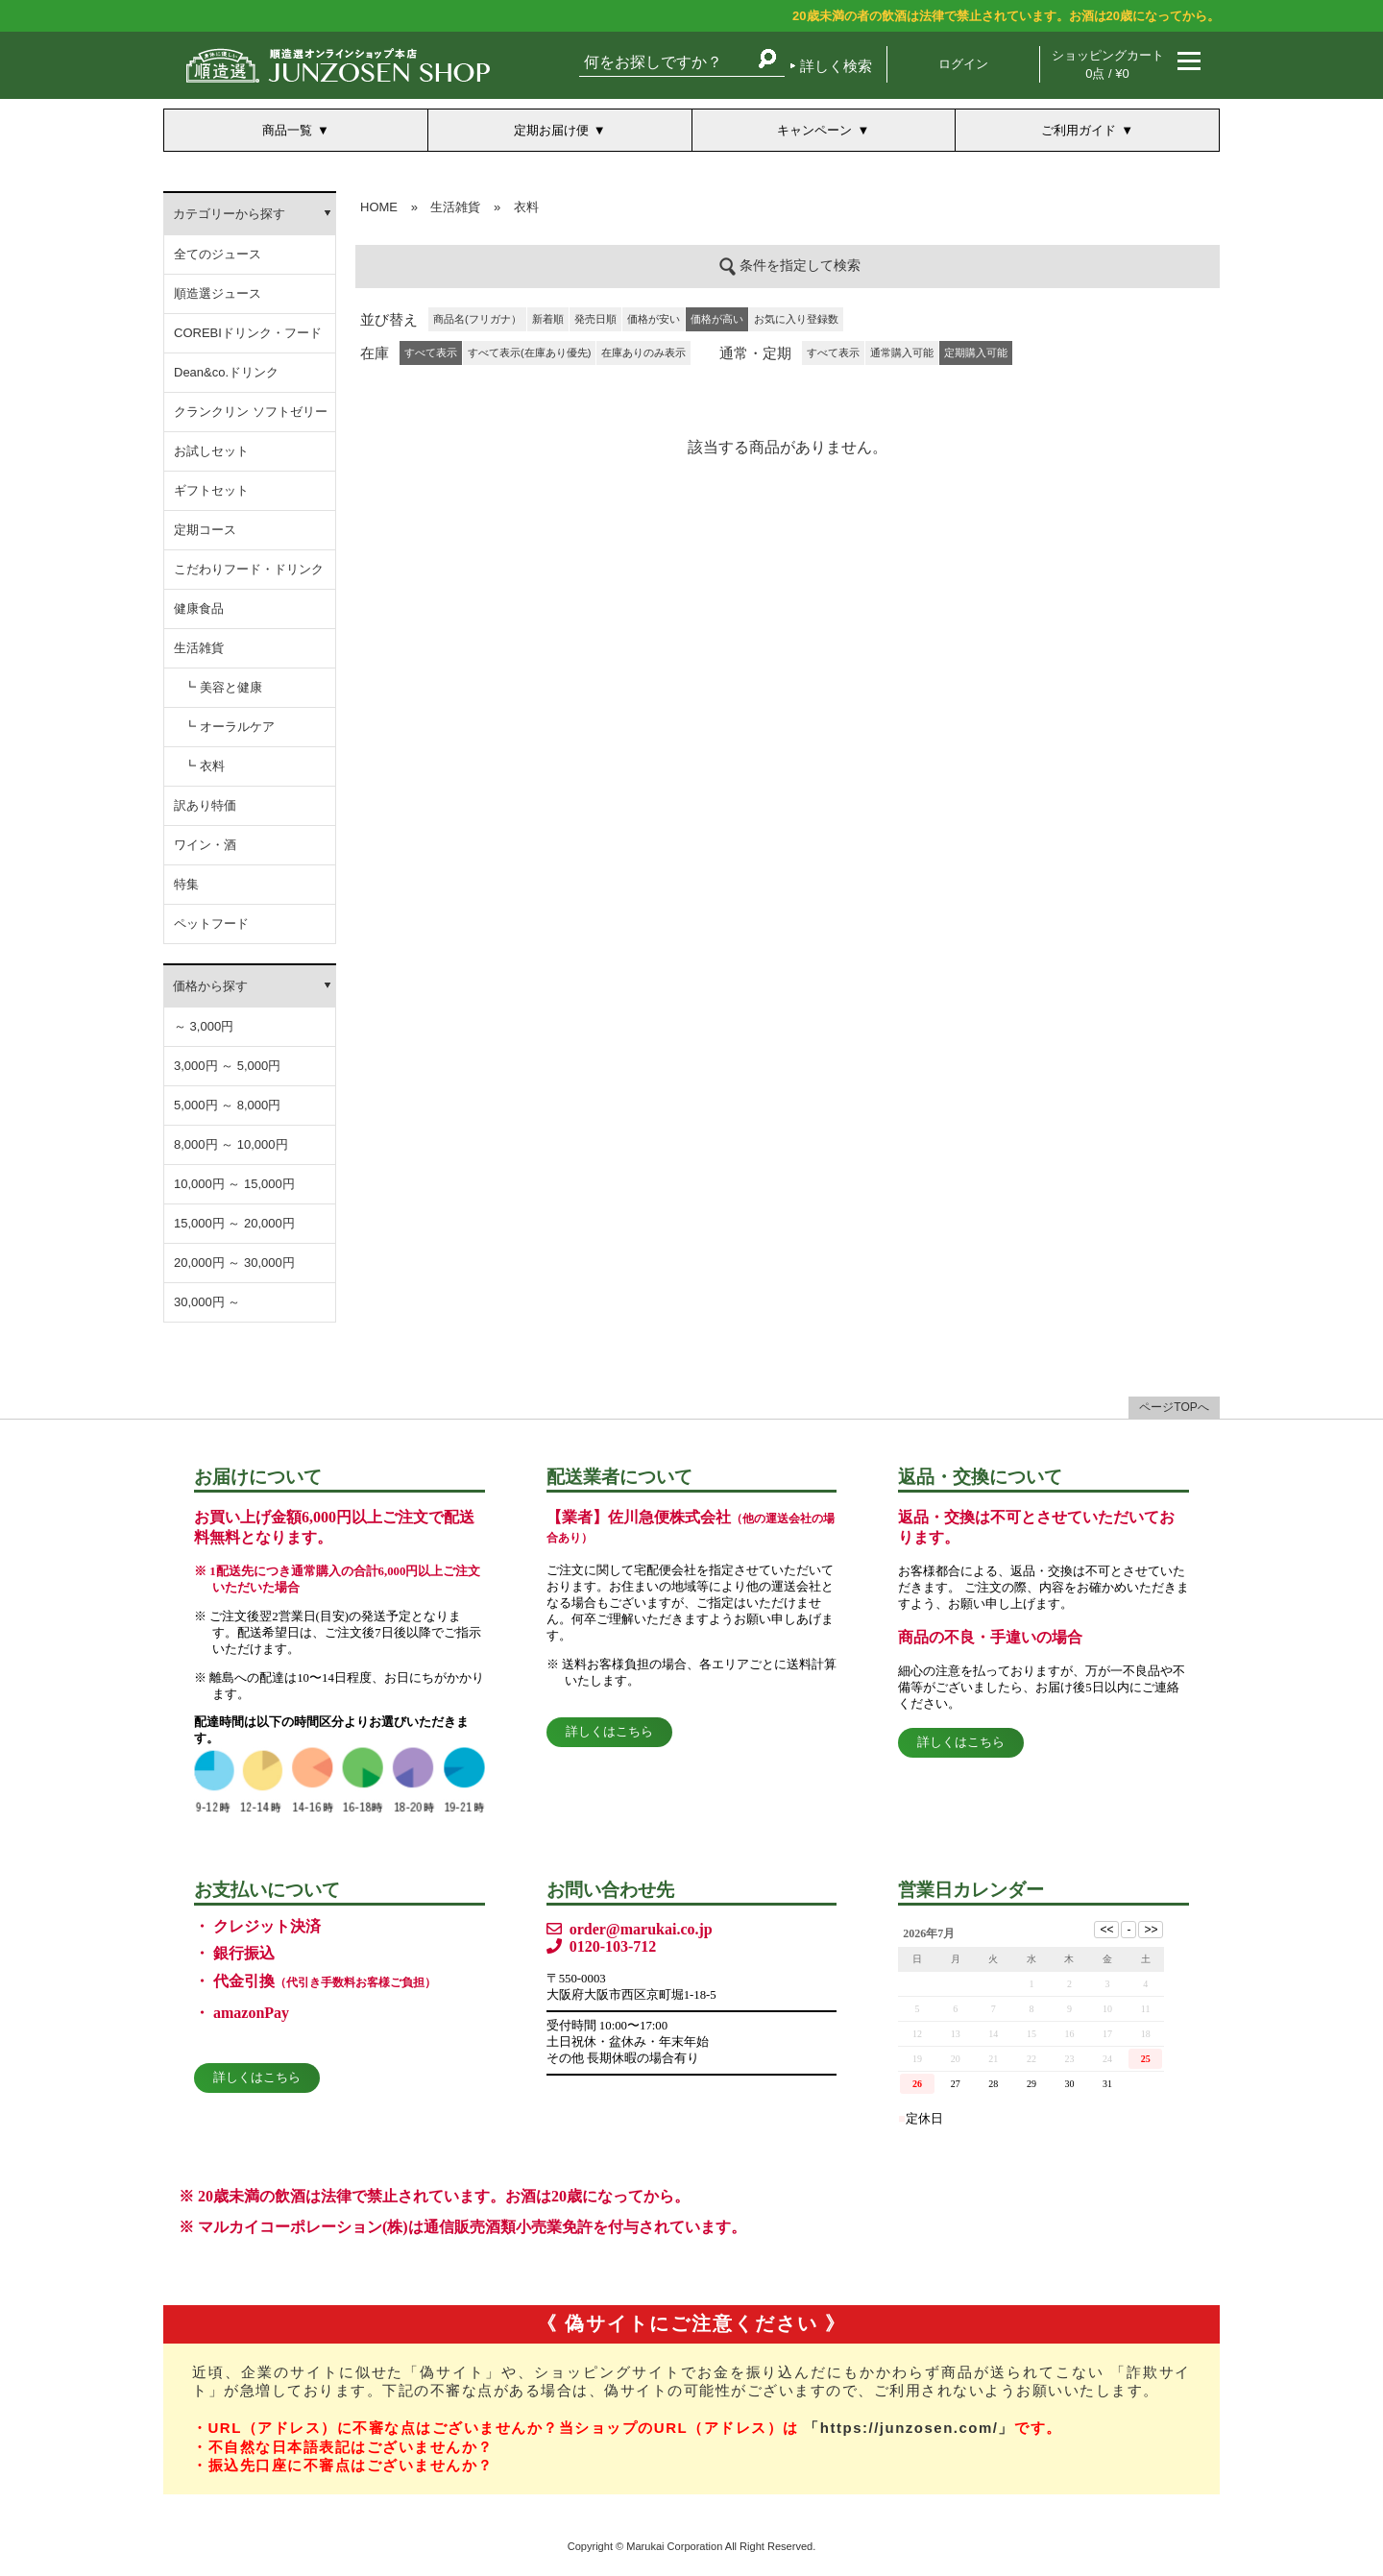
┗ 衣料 (204, 766)
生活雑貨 (199, 648)
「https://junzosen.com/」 (909, 2427)
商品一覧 (287, 130)
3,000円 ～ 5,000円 (227, 1065)
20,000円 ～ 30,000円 (234, 1262)
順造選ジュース (217, 293)
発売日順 (595, 319)
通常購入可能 (902, 352)
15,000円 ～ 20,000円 (234, 1223)
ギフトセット (211, 490)
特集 (186, 884)
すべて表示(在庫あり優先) (529, 352)
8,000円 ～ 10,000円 (231, 1144)
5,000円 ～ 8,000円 (227, 1105)
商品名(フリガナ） (477, 319)
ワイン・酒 (205, 845)
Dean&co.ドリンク (226, 372)
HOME (379, 207)
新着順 (548, 319)
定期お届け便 (551, 130)
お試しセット (211, 451)
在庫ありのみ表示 (643, 352)
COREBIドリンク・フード (248, 333)
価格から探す (210, 986)
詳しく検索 (836, 66)
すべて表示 (833, 352)
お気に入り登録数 (796, 319)
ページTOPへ (1173, 1407)
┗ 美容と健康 (222, 687)
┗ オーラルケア (229, 726)
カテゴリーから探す (229, 214)
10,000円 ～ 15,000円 (234, 1184)
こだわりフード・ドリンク (249, 569)
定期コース (205, 529)
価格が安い (653, 319)
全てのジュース (217, 254)
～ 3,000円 (203, 1026)
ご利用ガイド (1078, 130)
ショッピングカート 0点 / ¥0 (1108, 64)
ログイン (963, 64)
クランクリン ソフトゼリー (251, 411)
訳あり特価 (205, 805)
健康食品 (199, 608)
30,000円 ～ (207, 1302)
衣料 (526, 207)
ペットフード (211, 923)
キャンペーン (814, 130)
